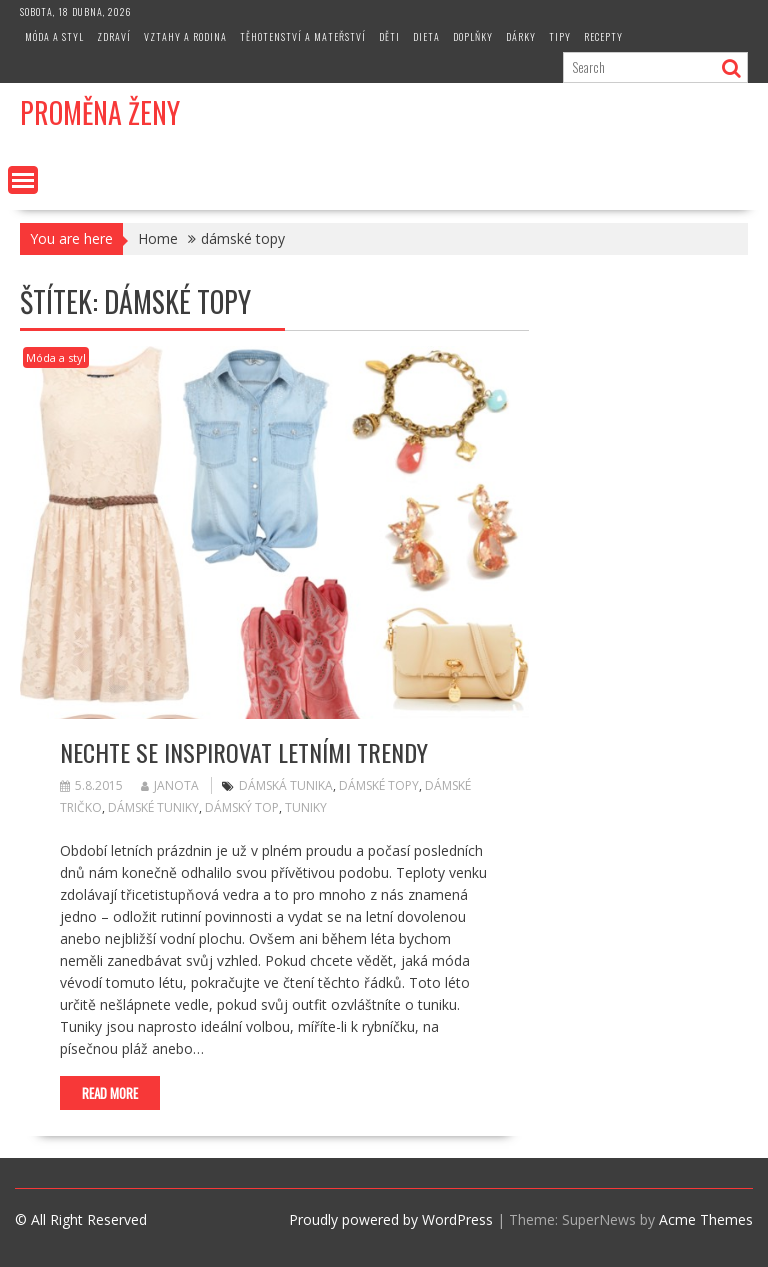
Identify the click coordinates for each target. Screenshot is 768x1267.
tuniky (306, 807)
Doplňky (473, 36)
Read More (110, 1093)
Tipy (560, 36)
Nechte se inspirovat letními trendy (244, 752)
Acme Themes (706, 1219)
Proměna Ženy (100, 112)
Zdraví (114, 36)
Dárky (521, 36)
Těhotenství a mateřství (303, 36)
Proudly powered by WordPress (391, 1219)
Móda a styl (54, 36)
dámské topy (379, 785)
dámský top (242, 807)
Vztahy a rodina (185, 36)
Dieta (426, 36)
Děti (389, 36)
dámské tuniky (153, 807)
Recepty (603, 36)
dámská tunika (286, 785)
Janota (170, 785)
